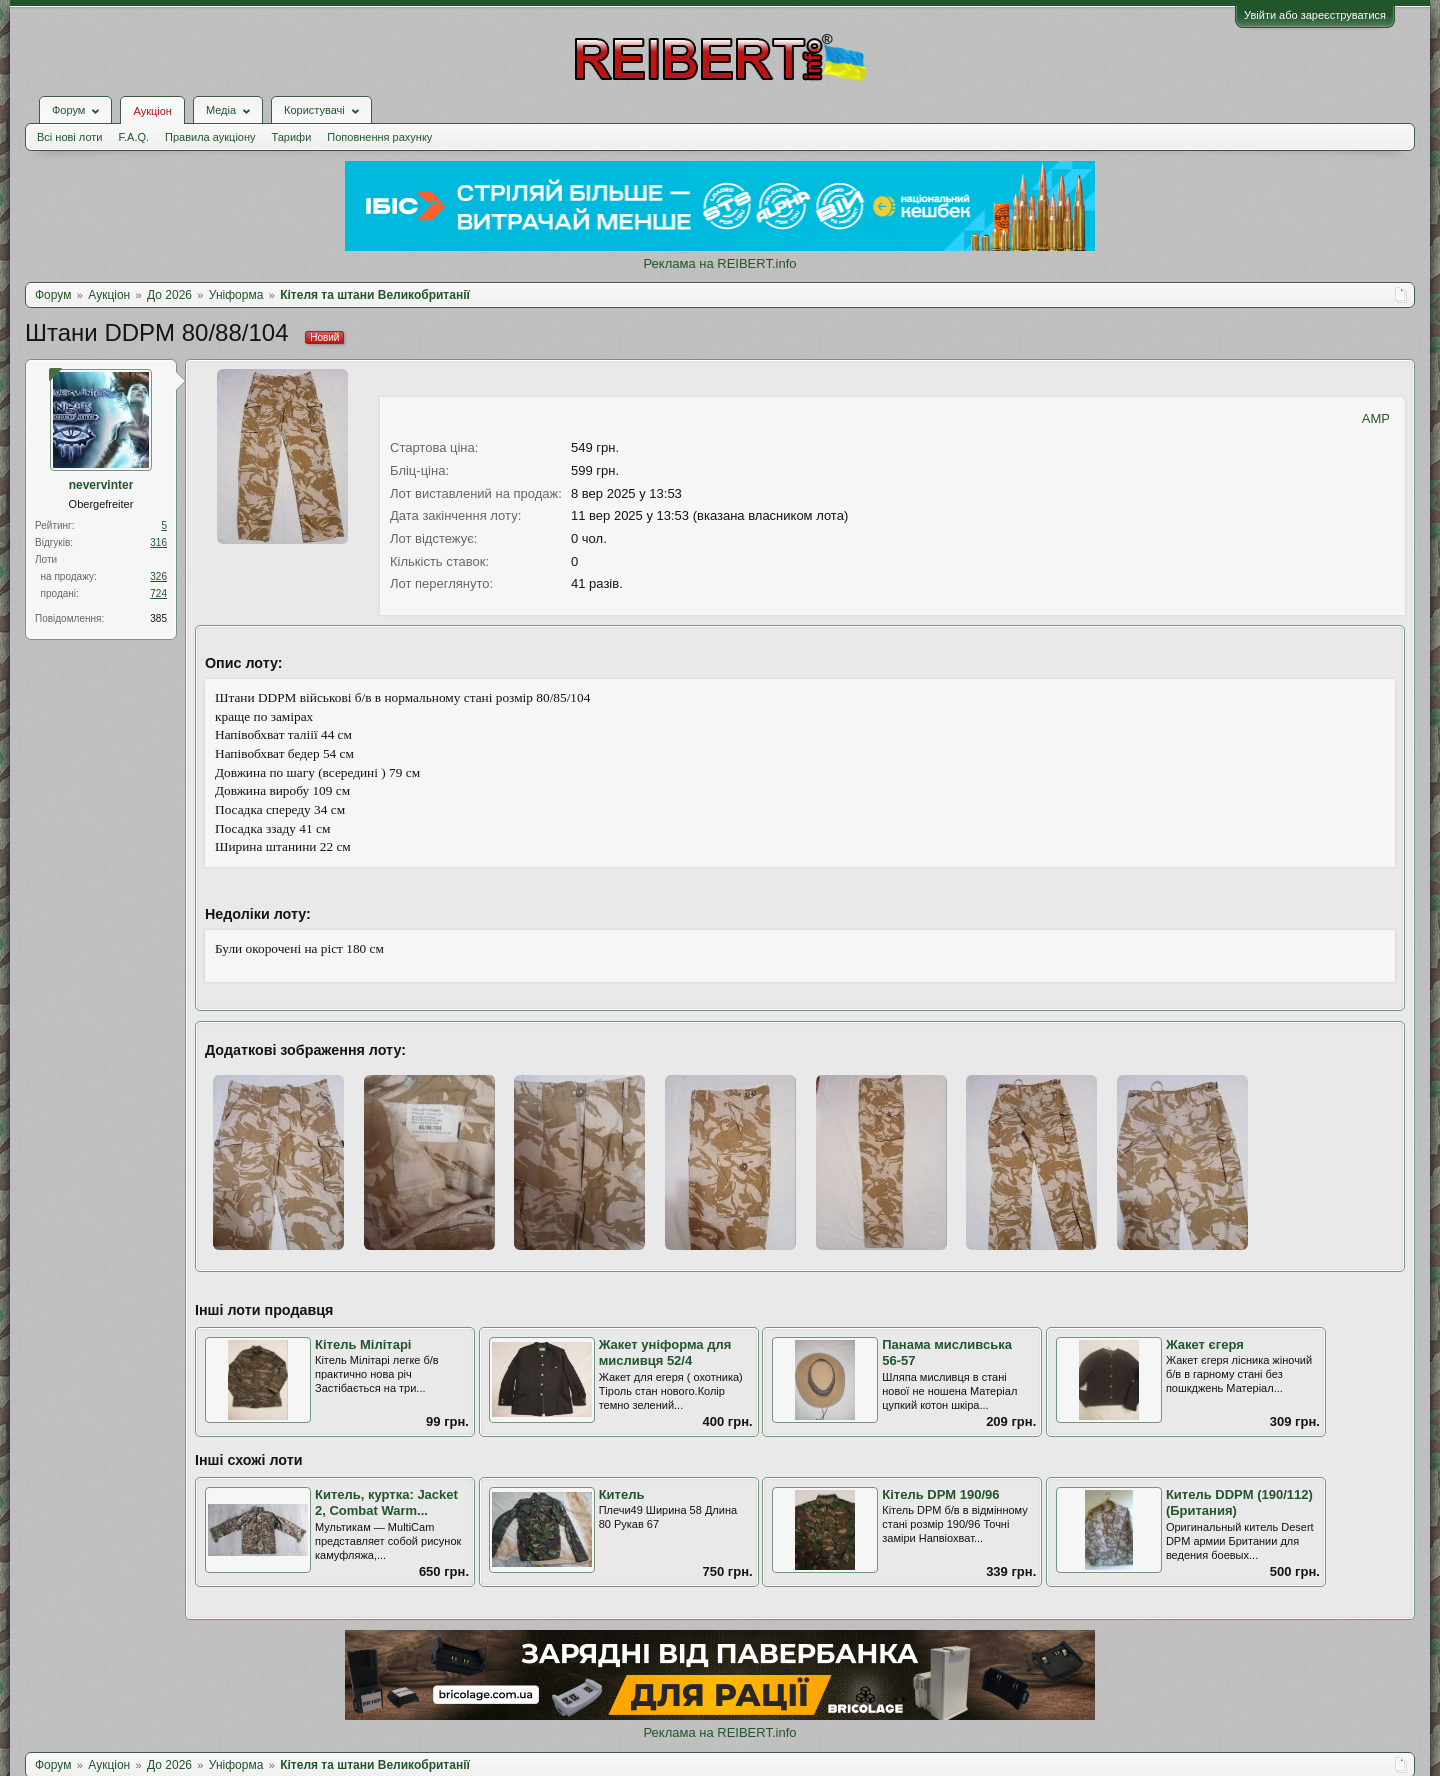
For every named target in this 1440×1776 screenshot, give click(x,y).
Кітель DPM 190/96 (940, 1494)
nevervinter (101, 485)
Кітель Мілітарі (363, 1344)
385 (158, 618)
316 (158, 542)
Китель (622, 1494)
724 (158, 593)
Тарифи (292, 137)
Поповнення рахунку (379, 137)
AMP (1376, 418)
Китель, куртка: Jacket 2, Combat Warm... (386, 1503)
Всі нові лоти (69, 137)
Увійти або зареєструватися (1315, 15)
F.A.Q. (133, 137)
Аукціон (152, 111)
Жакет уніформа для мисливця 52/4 (665, 1353)
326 (158, 576)
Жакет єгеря (1205, 1344)
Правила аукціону (210, 137)
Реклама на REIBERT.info (719, 263)
